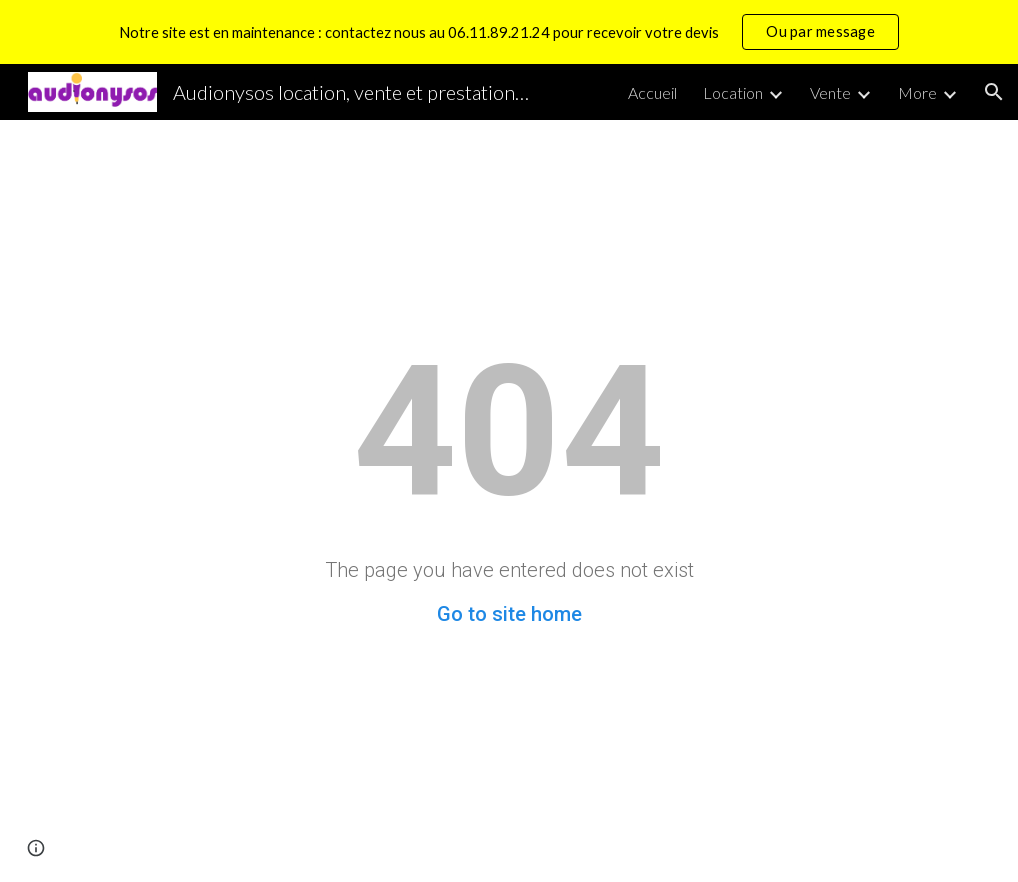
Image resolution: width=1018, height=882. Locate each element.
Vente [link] (830, 92)
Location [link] (733, 92)
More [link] (917, 92)
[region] (509, 32)
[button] (994, 92)
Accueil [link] (652, 92)
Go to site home (509, 614)
